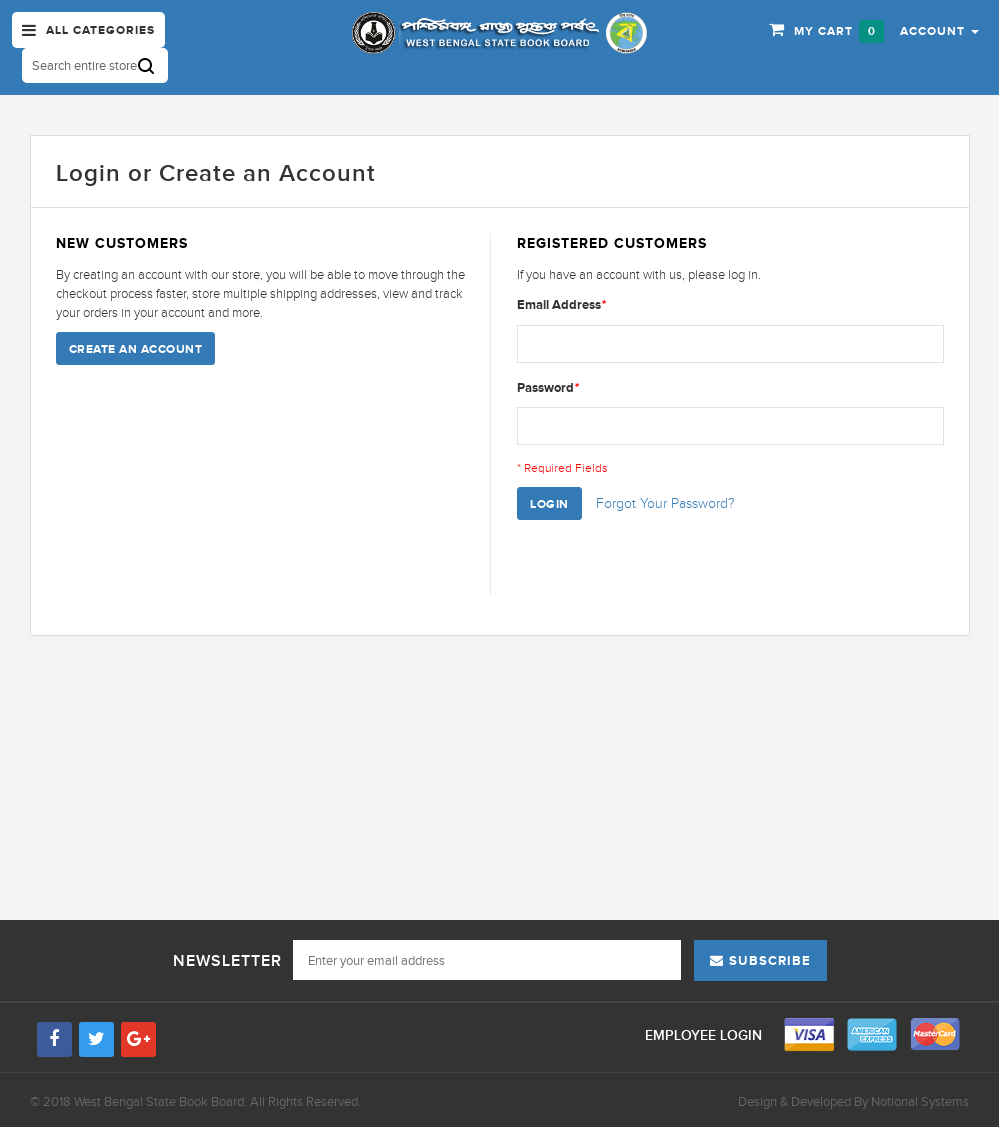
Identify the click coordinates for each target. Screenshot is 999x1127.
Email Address (561, 304)
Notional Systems (920, 1101)
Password (548, 387)
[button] (939, 30)
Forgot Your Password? (665, 503)
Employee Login (705, 1035)
